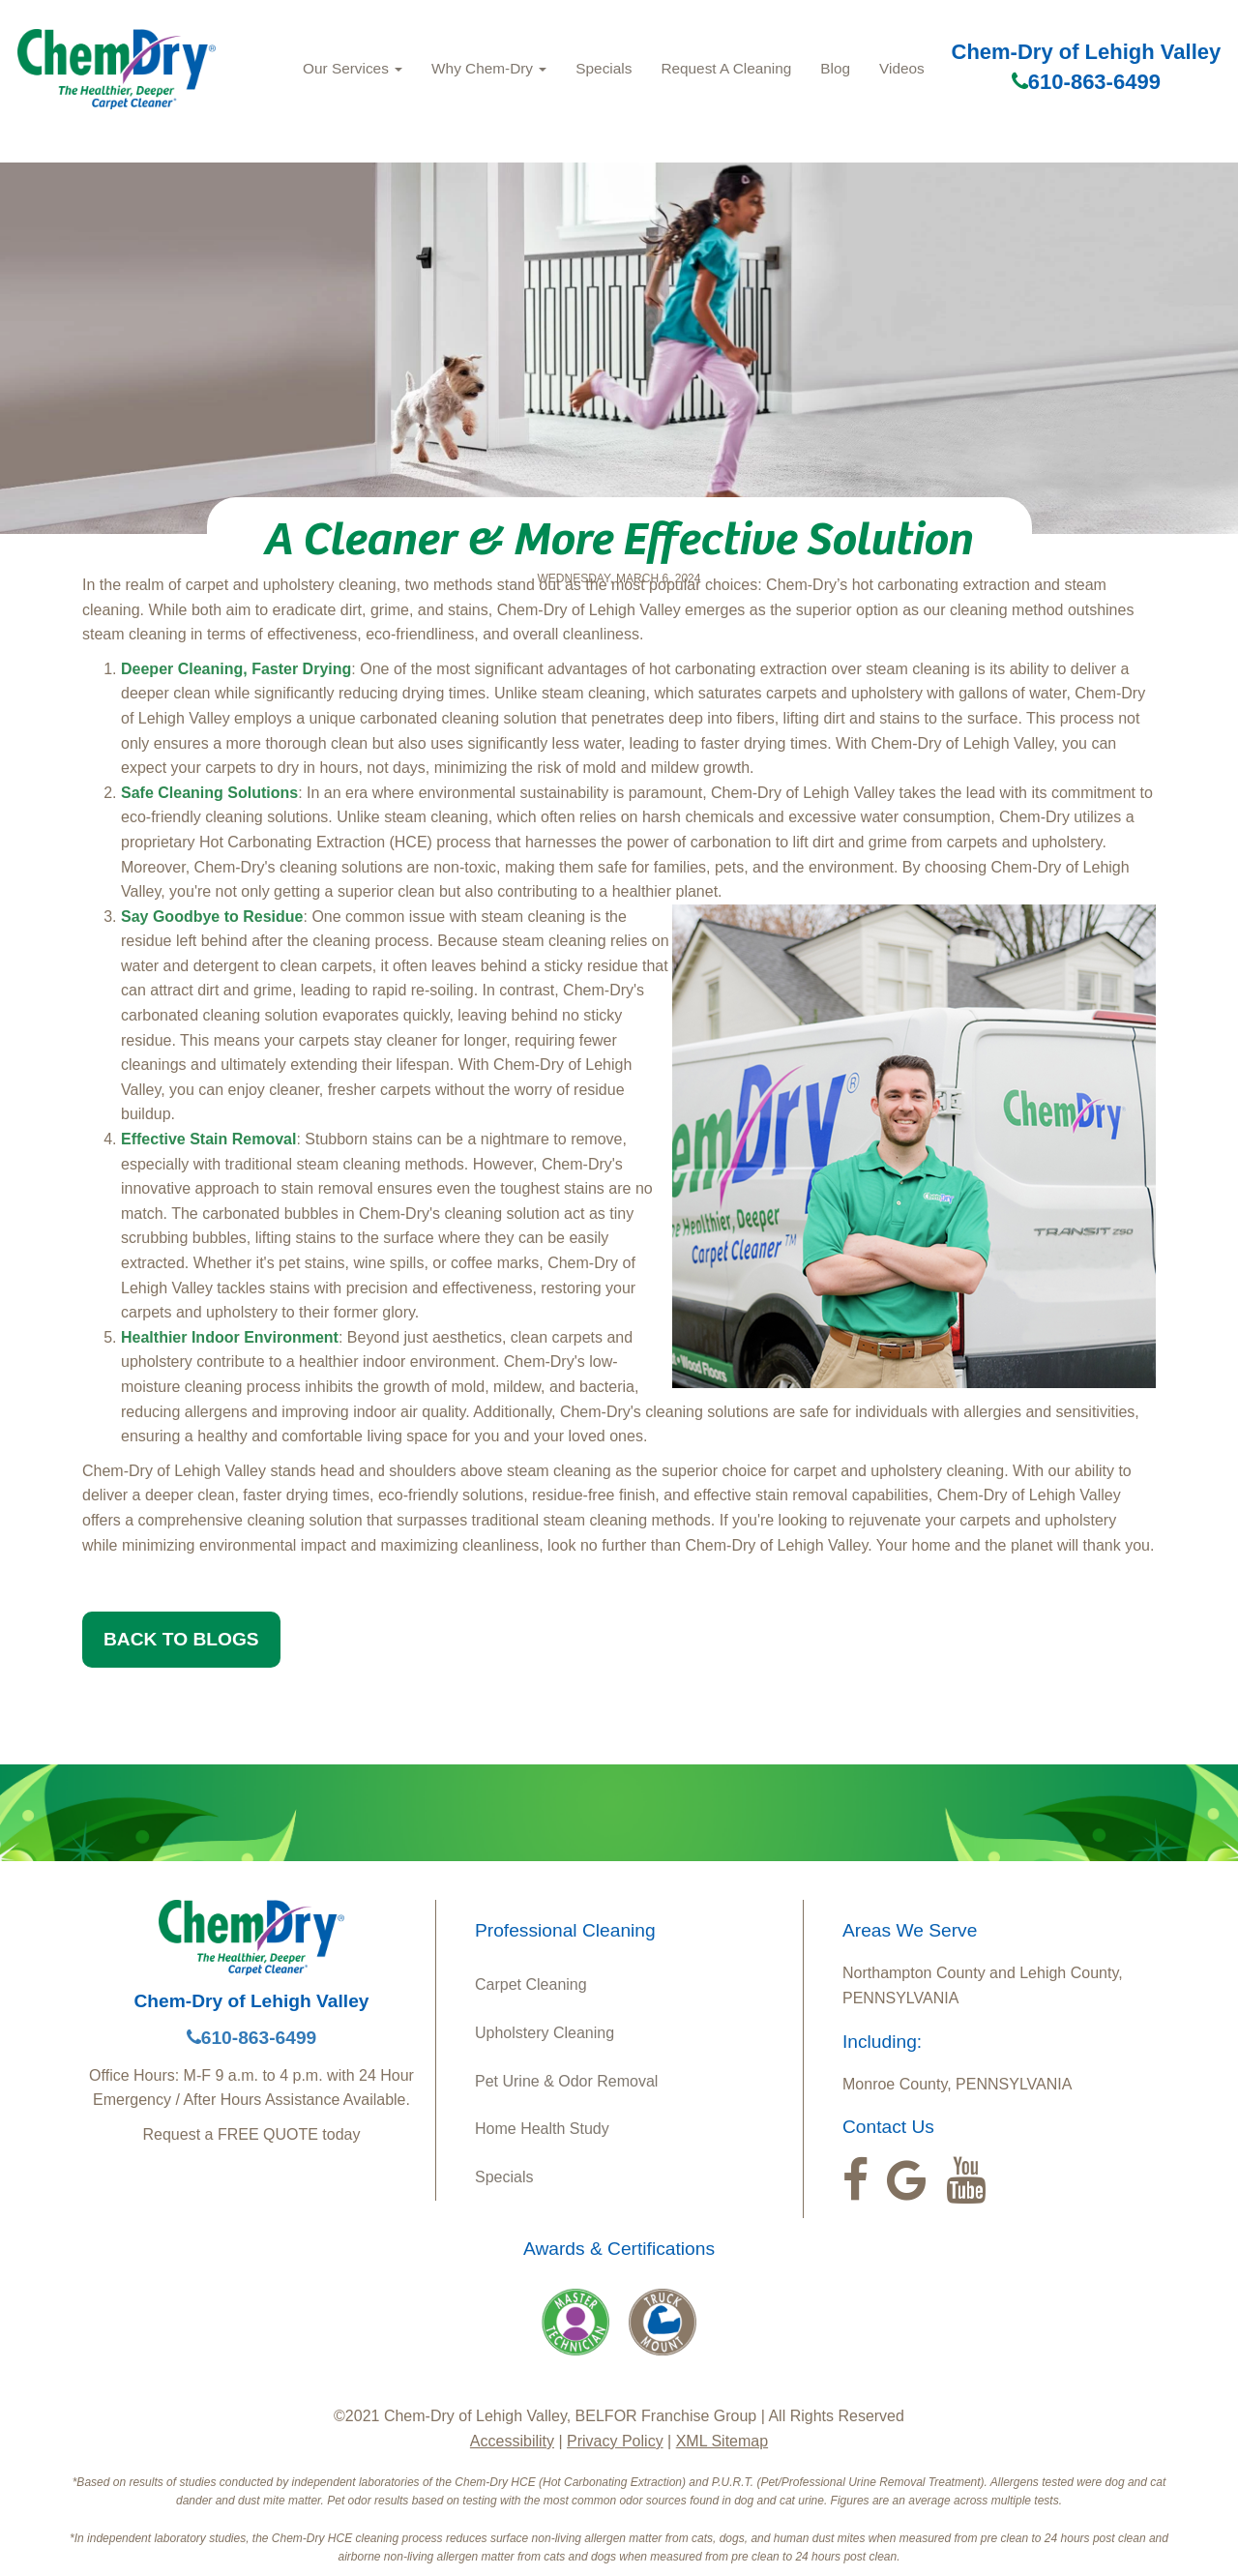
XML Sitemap (722, 2441)
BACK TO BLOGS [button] (181, 1639)
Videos (902, 68)
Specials (603, 68)
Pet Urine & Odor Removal (566, 2081)
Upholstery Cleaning (544, 2033)
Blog (835, 68)
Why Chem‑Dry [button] (488, 68)
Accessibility (512, 2441)
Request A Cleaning (726, 68)
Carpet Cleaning (531, 1984)
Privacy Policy (615, 2441)
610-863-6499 (1086, 82)
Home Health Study (542, 2128)
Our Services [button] (352, 68)
